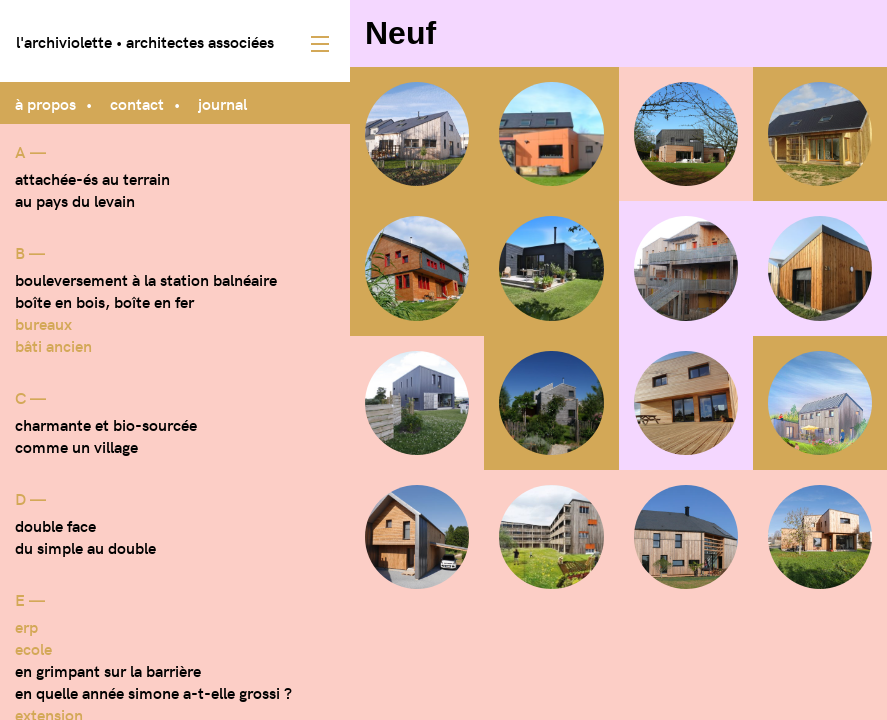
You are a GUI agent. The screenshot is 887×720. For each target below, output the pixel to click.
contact (137, 103)
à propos (45, 103)
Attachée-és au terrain (92, 178)
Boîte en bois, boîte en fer (104, 301)
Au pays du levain (75, 200)
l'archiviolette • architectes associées (145, 41)
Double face (55, 525)
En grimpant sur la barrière (108, 670)
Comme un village (76, 446)
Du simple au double (85, 547)
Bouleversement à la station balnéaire (146, 279)
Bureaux (43, 323)
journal (222, 103)
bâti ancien (53, 345)
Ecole (33, 648)
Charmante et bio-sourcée (106, 424)
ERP (26, 626)
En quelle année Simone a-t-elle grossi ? (153, 692)
